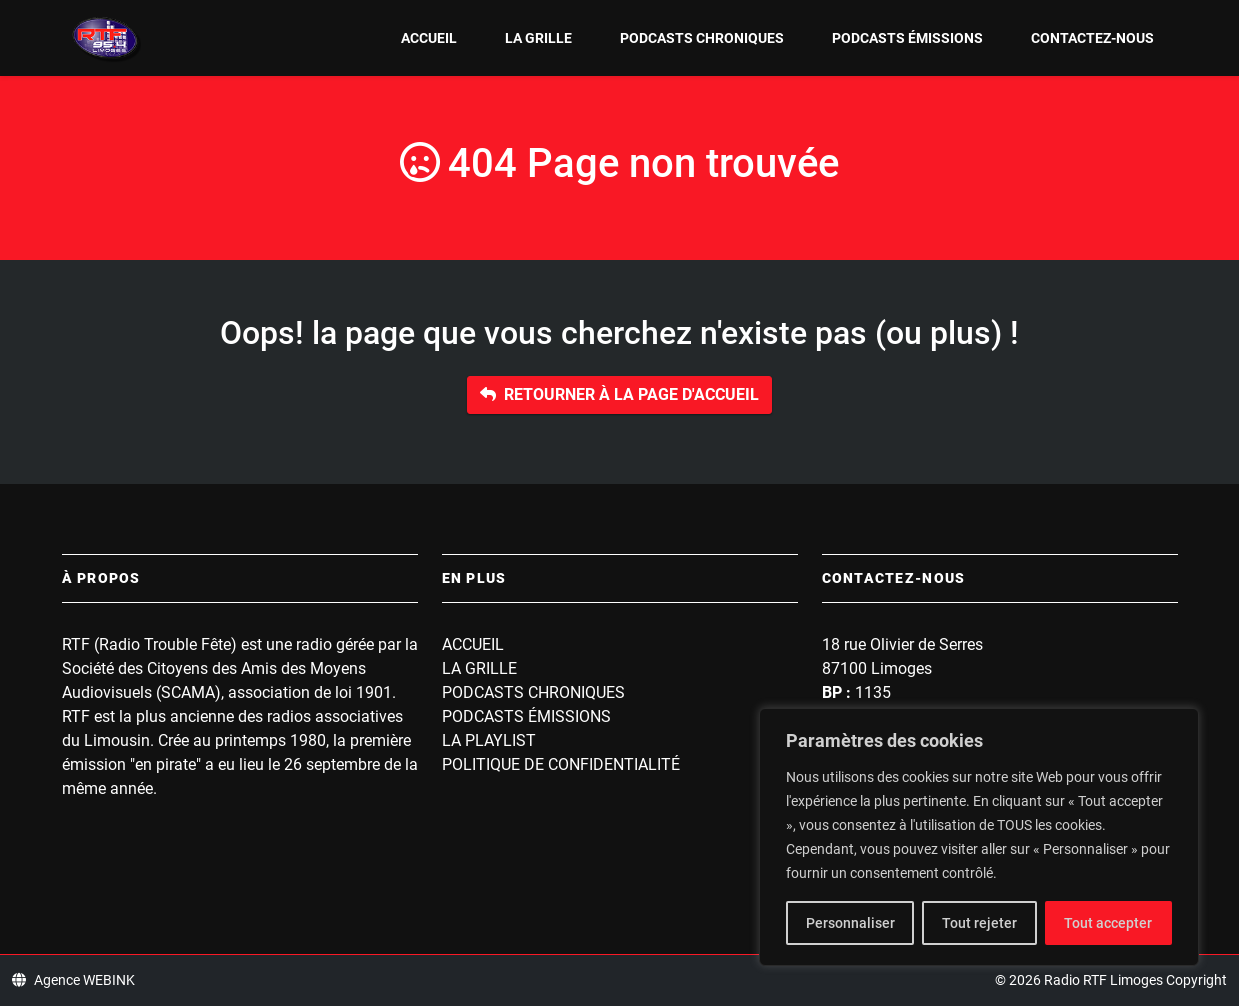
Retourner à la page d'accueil (619, 394)
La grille (538, 38)
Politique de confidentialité (561, 764)
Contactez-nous (1092, 38)
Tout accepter (1108, 923)
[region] (979, 837)
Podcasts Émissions (907, 38)
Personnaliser (850, 923)
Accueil (429, 38)
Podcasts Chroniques (702, 38)
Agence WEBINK (73, 980)
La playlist (489, 740)
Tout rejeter (979, 923)
